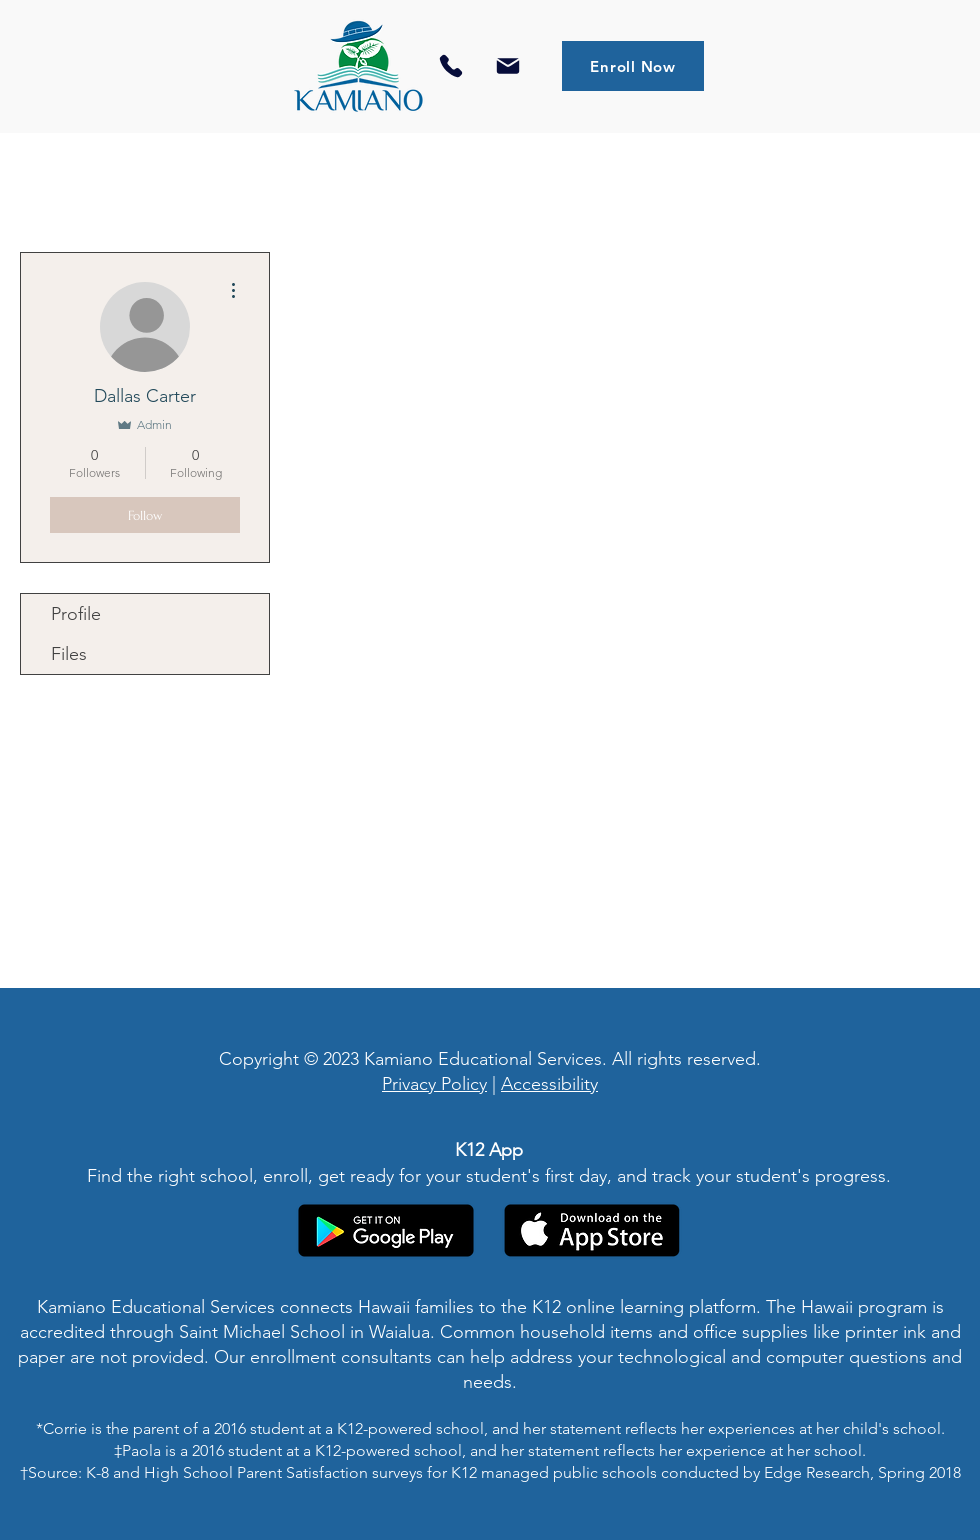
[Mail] (508, 66)
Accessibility (549, 1084)
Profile (76, 614)
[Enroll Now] (633, 66)
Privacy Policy (434, 1084)
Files (69, 654)
